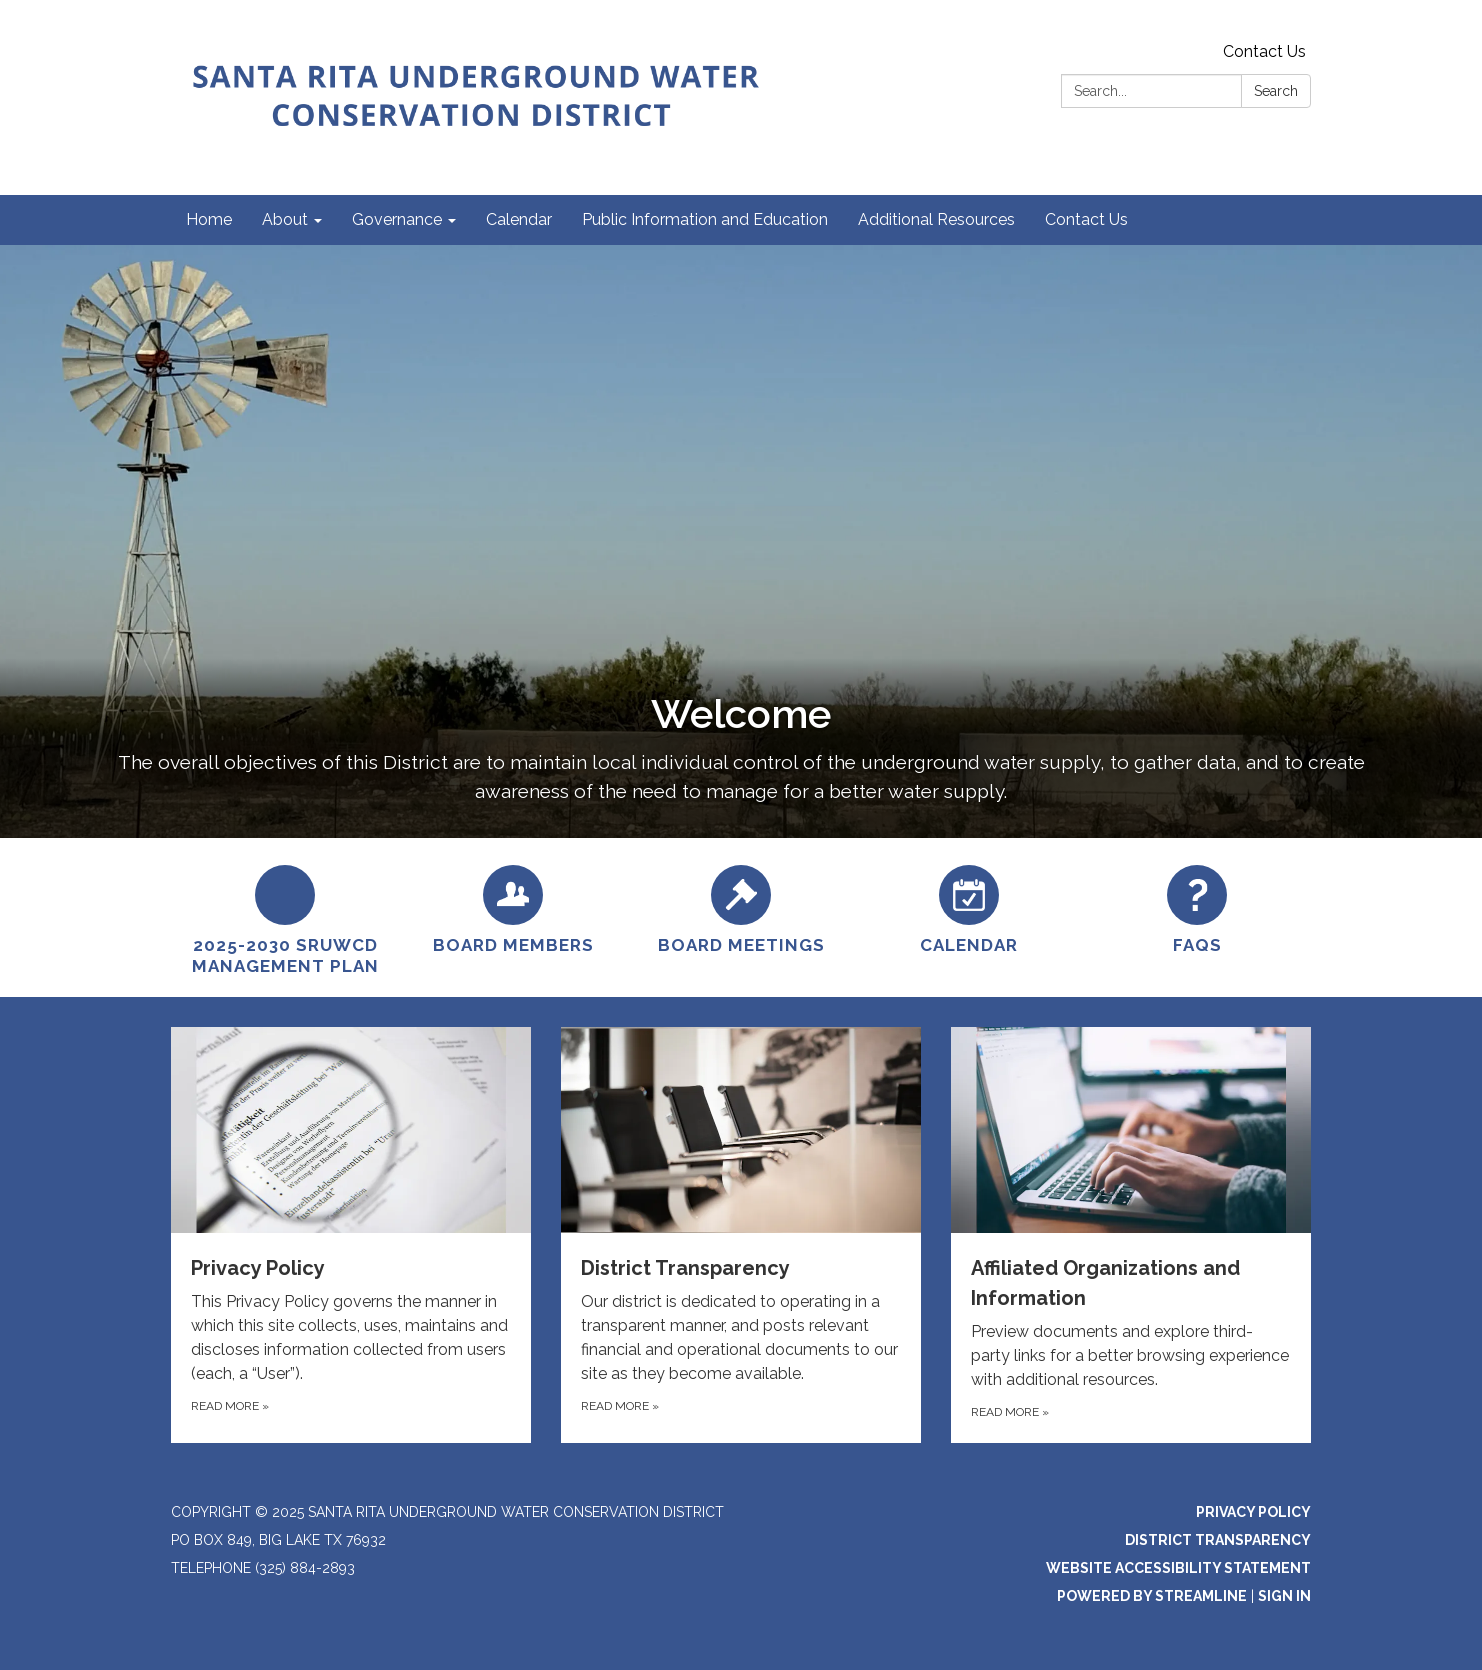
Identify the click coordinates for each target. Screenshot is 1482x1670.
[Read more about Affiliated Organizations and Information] (1131, 1235)
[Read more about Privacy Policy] (351, 1235)
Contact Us (1264, 51)
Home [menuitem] (209, 219)
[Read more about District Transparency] (741, 1235)
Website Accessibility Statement (1178, 1568)
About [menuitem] (285, 219)
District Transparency (1218, 1540)
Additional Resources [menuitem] (936, 219)
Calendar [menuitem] (519, 219)
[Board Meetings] (741, 907)
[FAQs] (1197, 907)
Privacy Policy (1253, 1512)
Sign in (1284, 1596)
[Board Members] (513, 907)
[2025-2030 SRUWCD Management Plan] (285, 918)
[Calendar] (969, 907)
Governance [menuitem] (397, 219)
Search (1276, 91)
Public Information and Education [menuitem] (705, 219)
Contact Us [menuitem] (1086, 219)
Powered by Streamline (1152, 1596)
